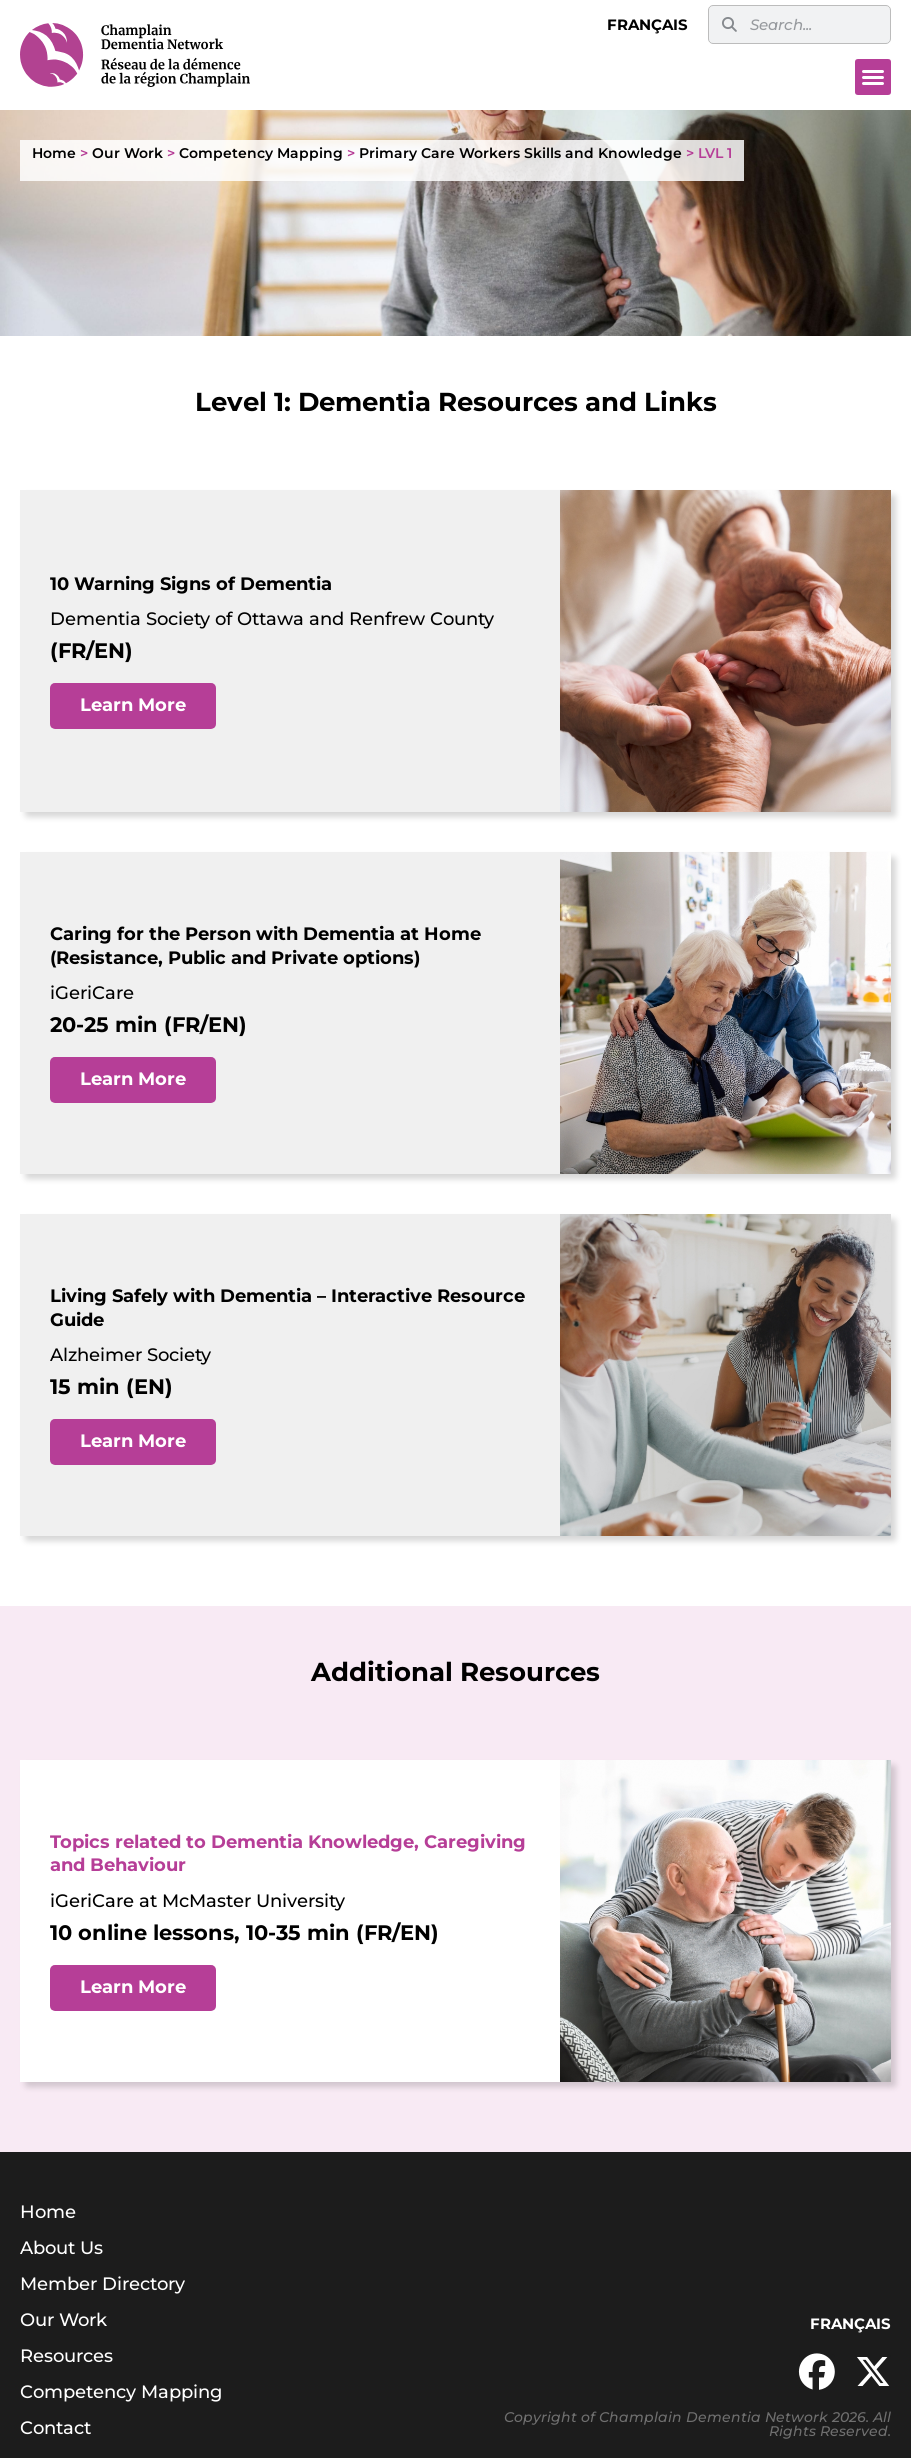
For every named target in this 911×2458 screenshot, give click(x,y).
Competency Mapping (261, 153)
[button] (873, 77)
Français (647, 24)
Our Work (127, 153)
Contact (55, 2428)
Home (54, 153)
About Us (61, 2248)
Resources (66, 2356)
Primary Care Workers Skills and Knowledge (520, 153)
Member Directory (102, 2284)
